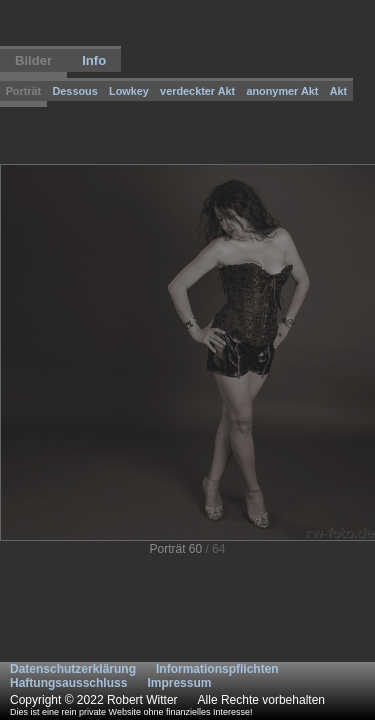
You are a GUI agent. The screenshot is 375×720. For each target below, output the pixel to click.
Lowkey (129, 91)
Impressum (179, 683)
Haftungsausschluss (68, 683)
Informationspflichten (217, 669)
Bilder (33, 60)
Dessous (74, 91)
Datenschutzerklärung (73, 669)
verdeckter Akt (197, 91)
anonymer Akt (282, 91)
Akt (339, 91)
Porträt (24, 91)
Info (94, 60)
